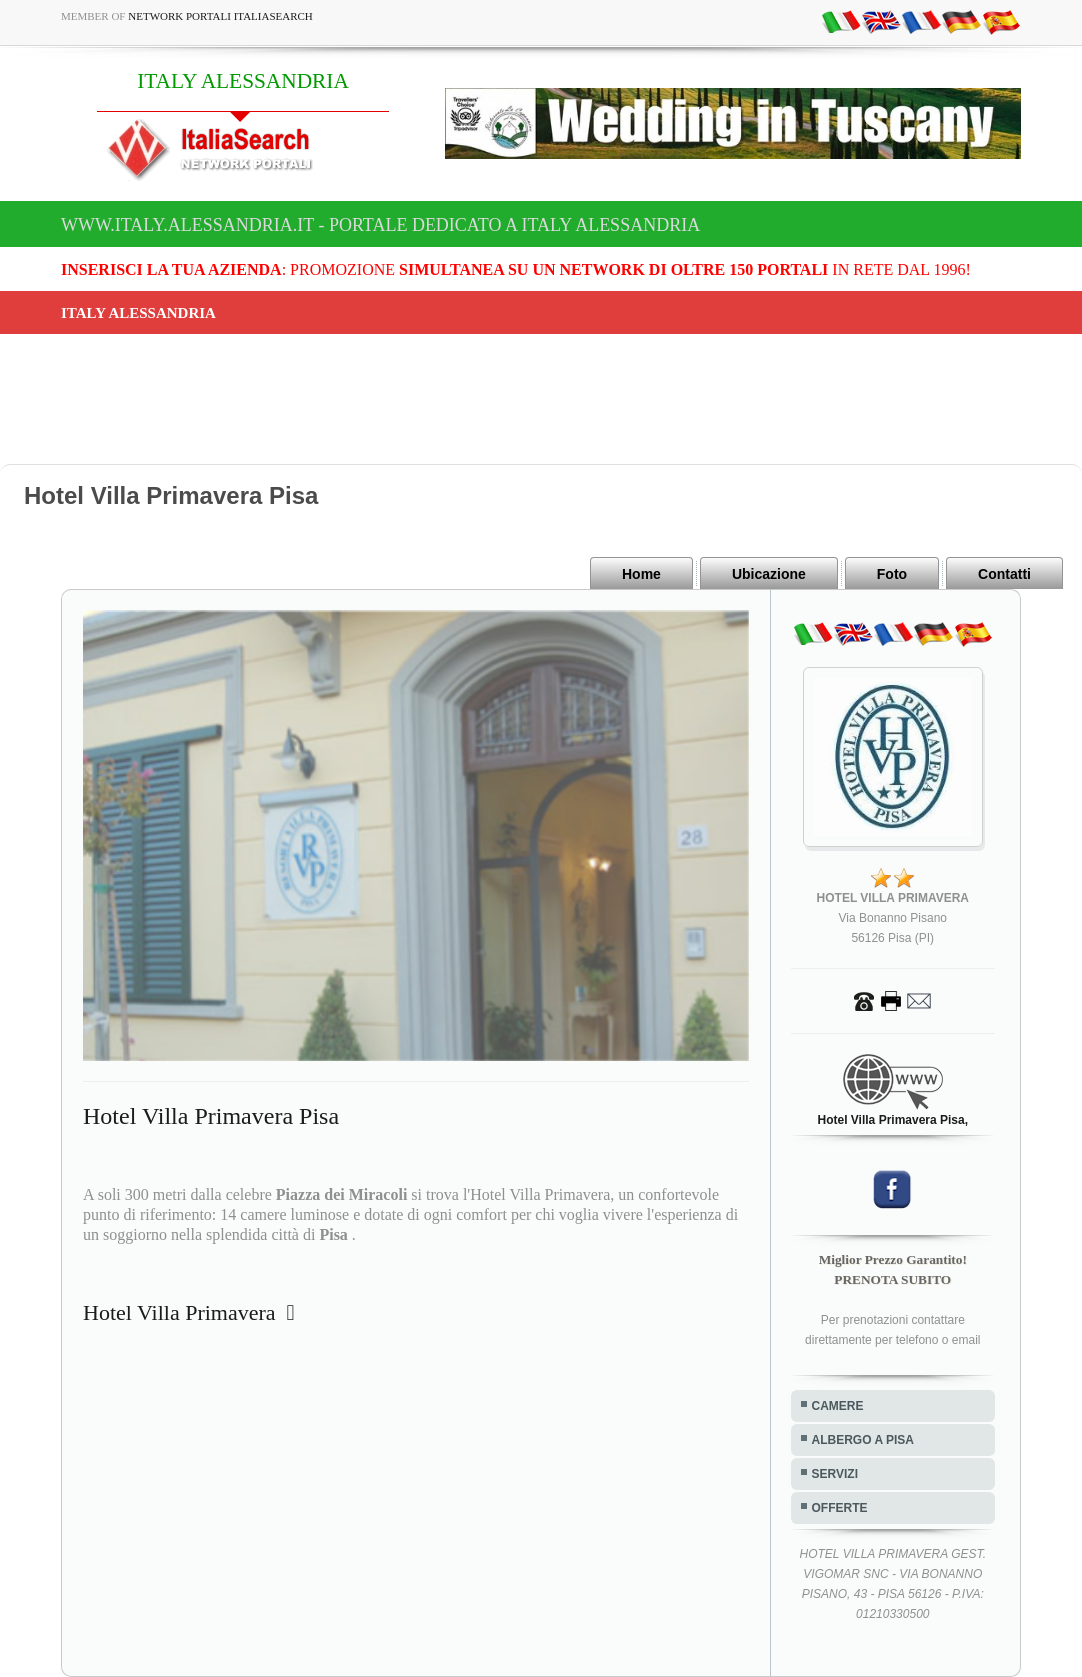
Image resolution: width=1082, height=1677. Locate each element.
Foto (892, 574)
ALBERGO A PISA (863, 1440)
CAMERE (838, 1406)
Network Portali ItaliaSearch (220, 16)
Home (641, 574)
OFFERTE (840, 1508)
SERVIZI (835, 1474)
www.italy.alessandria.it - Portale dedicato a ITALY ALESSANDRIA (380, 225)
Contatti (1004, 574)
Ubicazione (769, 574)
